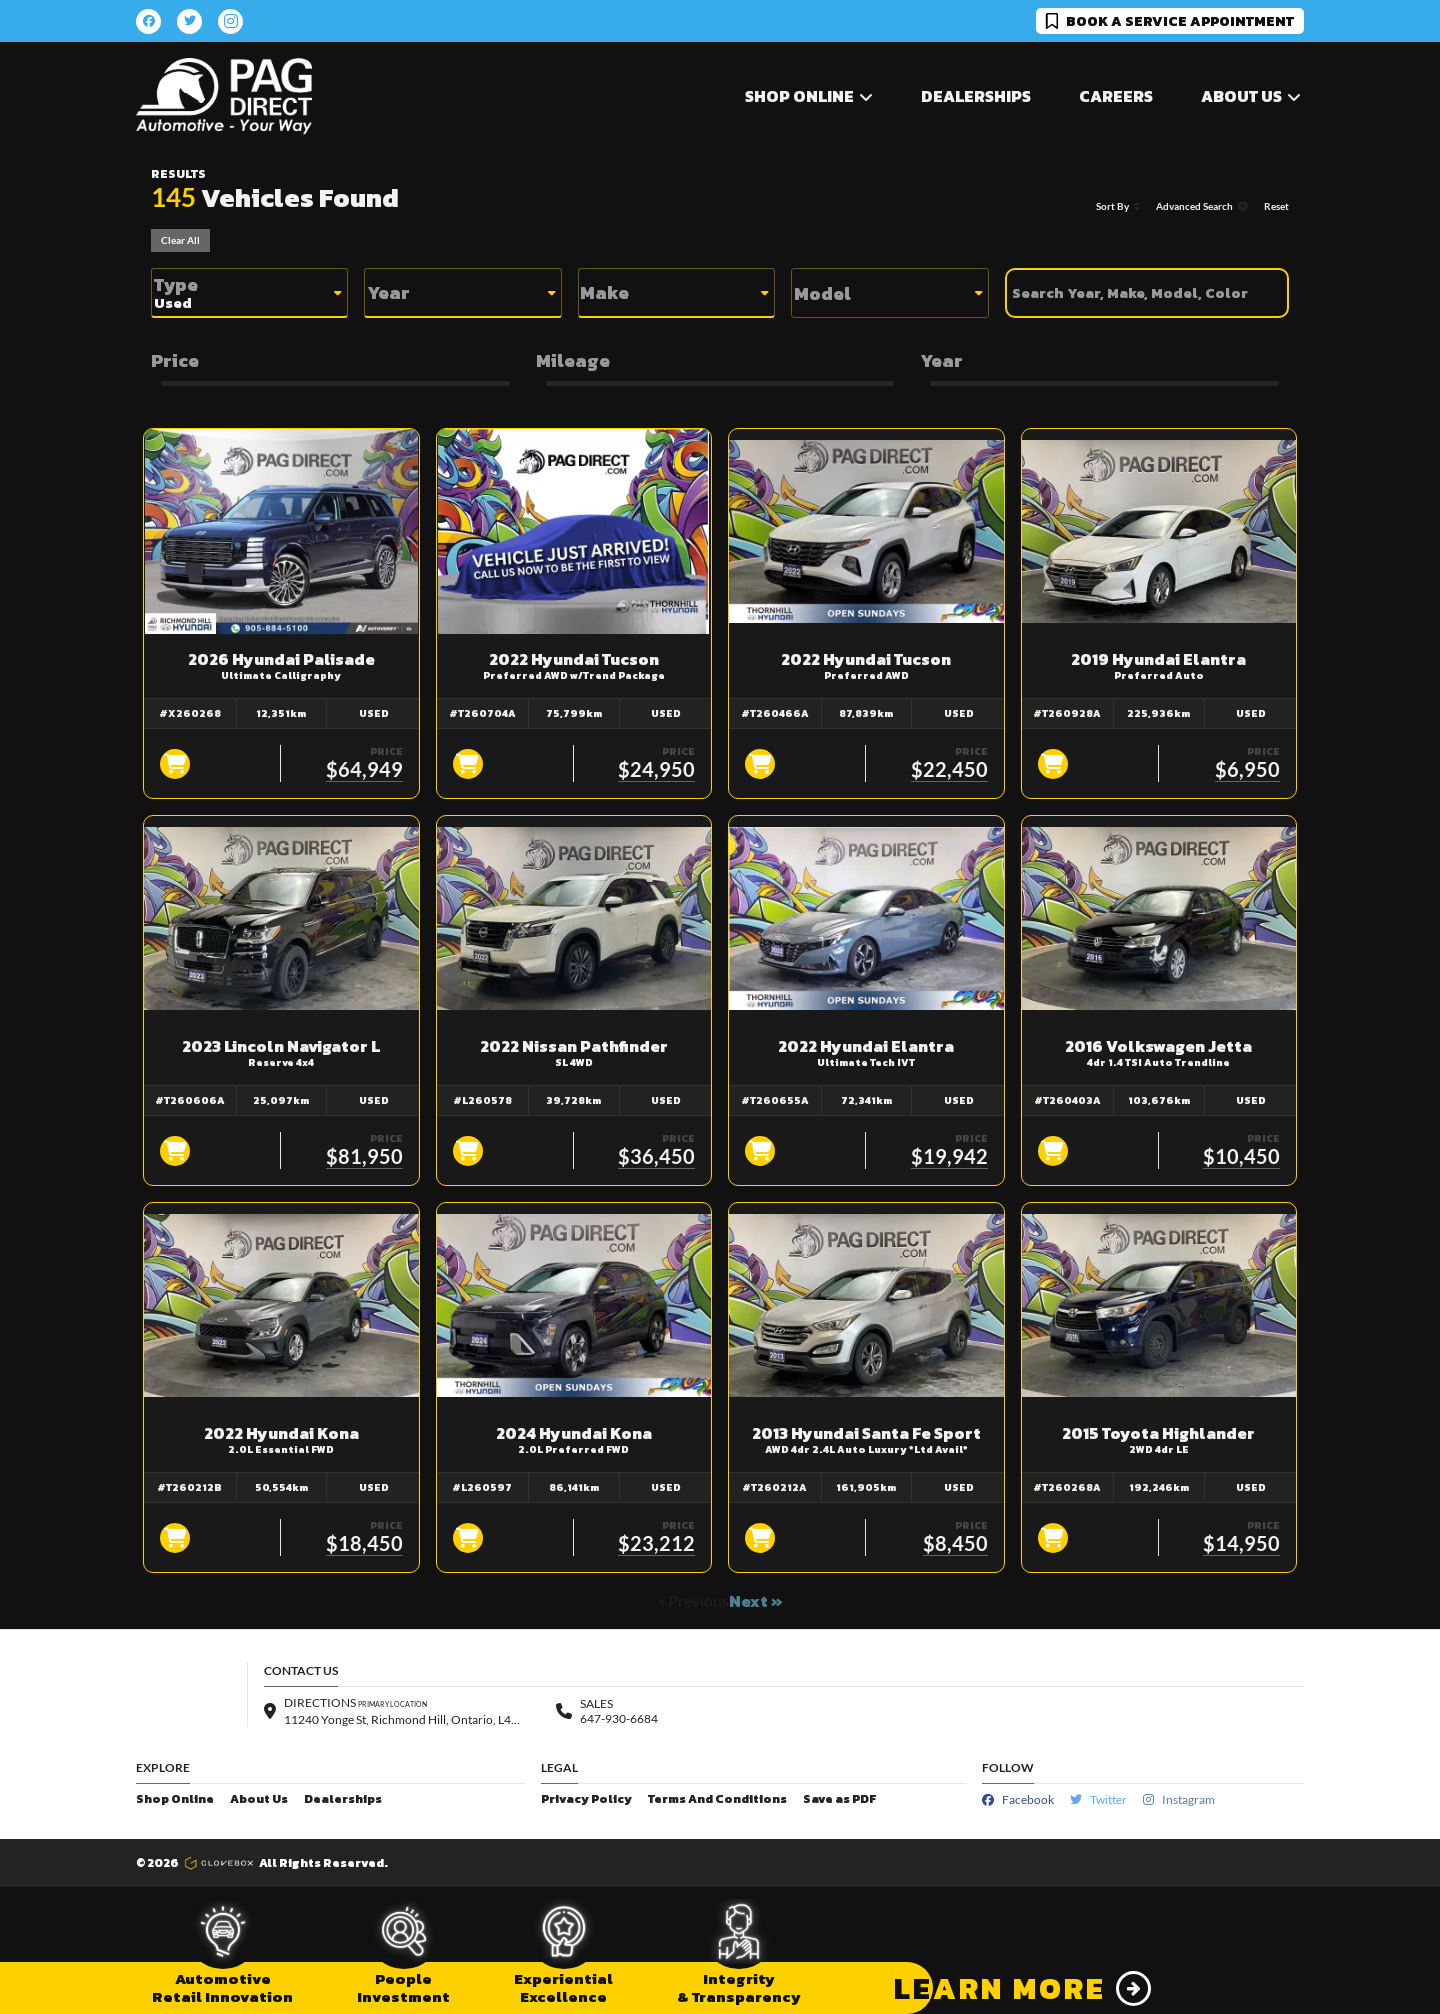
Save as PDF (839, 1799)
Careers (1116, 96)
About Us (259, 1799)
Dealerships (976, 96)
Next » (756, 1601)
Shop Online (175, 1799)
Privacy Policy (586, 1799)
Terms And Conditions (717, 1799)
